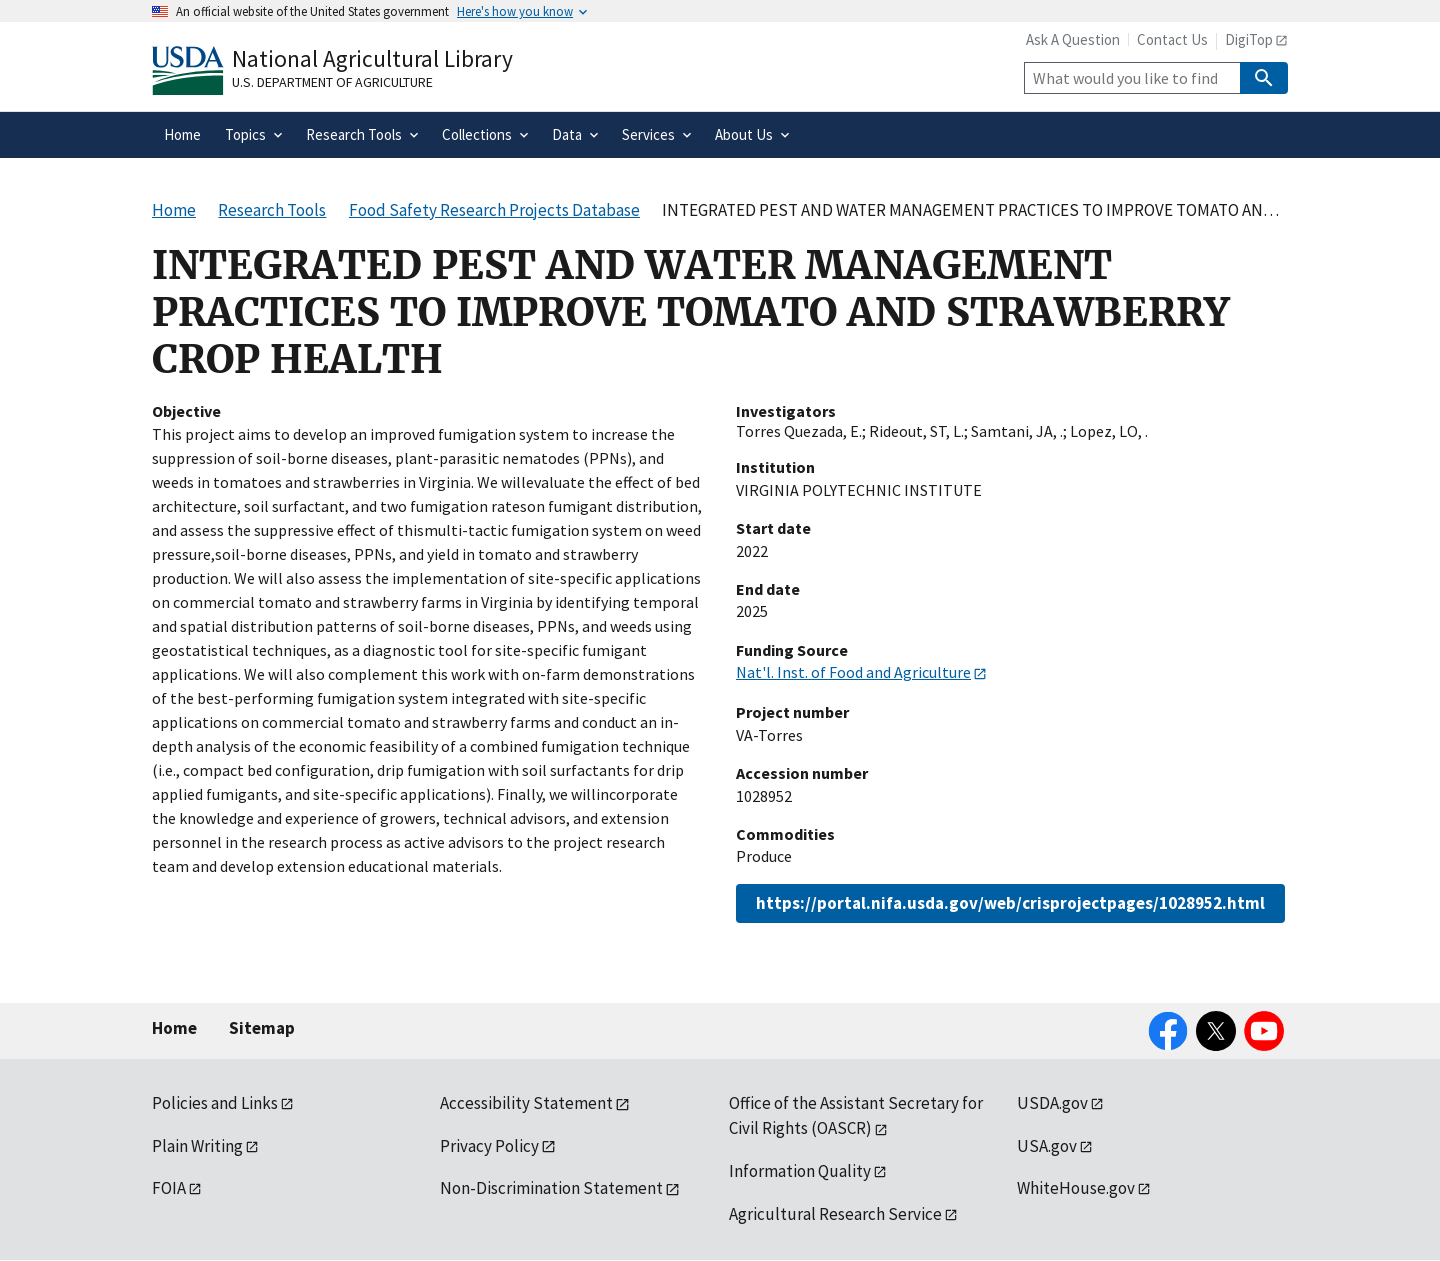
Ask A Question (1073, 39)
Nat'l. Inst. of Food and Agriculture (853, 672)
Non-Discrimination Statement (551, 1188)
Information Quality (800, 1171)
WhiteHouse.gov (1076, 1188)
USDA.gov (1052, 1103)
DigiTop (1249, 39)
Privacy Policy (489, 1146)
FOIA (169, 1188)
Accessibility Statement (526, 1103)
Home (174, 1028)
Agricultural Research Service (835, 1214)
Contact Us (1172, 39)
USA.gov (1047, 1146)
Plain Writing (197, 1146)
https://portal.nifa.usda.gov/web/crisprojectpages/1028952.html (1010, 903)
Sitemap (262, 1028)
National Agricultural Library (372, 58)
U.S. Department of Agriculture (332, 82)
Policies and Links (215, 1103)
